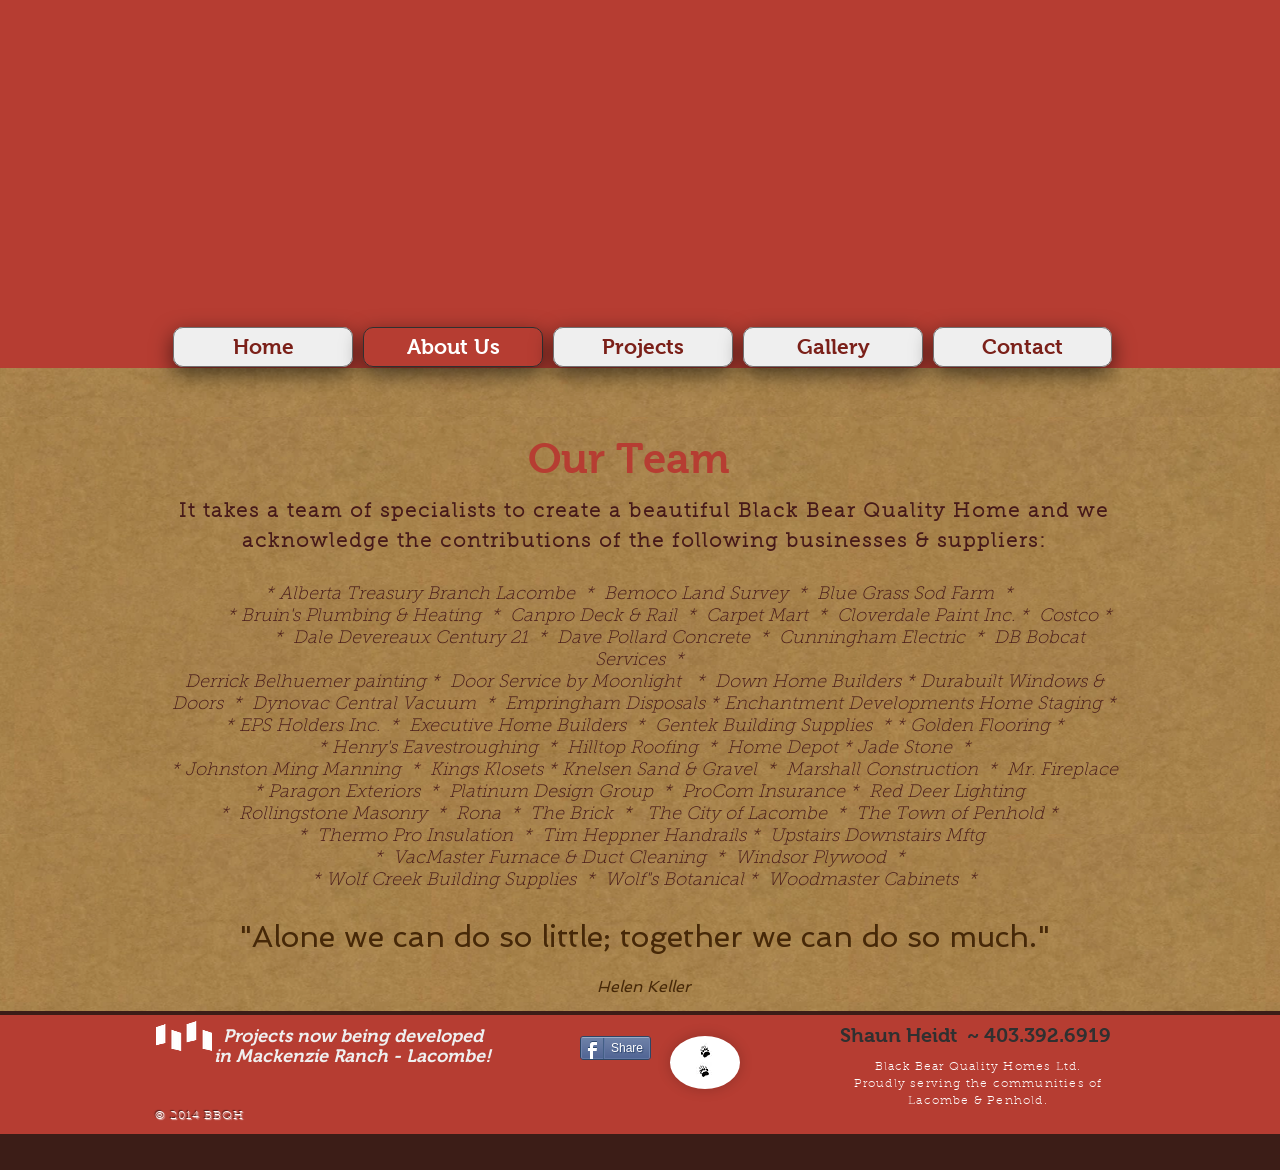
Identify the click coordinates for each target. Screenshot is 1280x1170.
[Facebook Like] (618, 1081)
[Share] (615, 1048)
